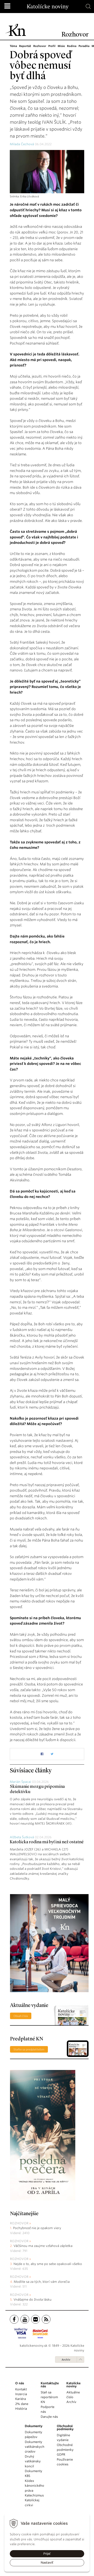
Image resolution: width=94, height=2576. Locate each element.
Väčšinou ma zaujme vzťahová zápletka (42, 2246)
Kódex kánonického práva (34, 2485)
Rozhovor (39, 46)
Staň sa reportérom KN (49, 2397)
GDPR (61, 2454)
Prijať (46, 2553)
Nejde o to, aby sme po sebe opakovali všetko (47, 2264)
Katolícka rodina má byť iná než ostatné (47, 1842)
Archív (66, 2359)
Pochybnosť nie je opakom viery (37, 2228)
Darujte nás (49, 2416)
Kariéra (20, 2399)
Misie (60, 46)
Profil (50, 46)
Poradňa (82, 46)
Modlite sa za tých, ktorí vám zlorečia (42, 2281)
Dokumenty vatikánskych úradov (34, 2446)
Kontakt (21, 2389)
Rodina (70, 46)
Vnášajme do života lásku (32, 2299)
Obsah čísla (20, 2016)
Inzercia (21, 2394)
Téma (13, 46)
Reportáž (25, 46)
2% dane (21, 2404)
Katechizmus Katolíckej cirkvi (34, 2500)
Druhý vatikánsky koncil (33, 2461)
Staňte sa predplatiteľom (28, 2049)
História (21, 2408)
